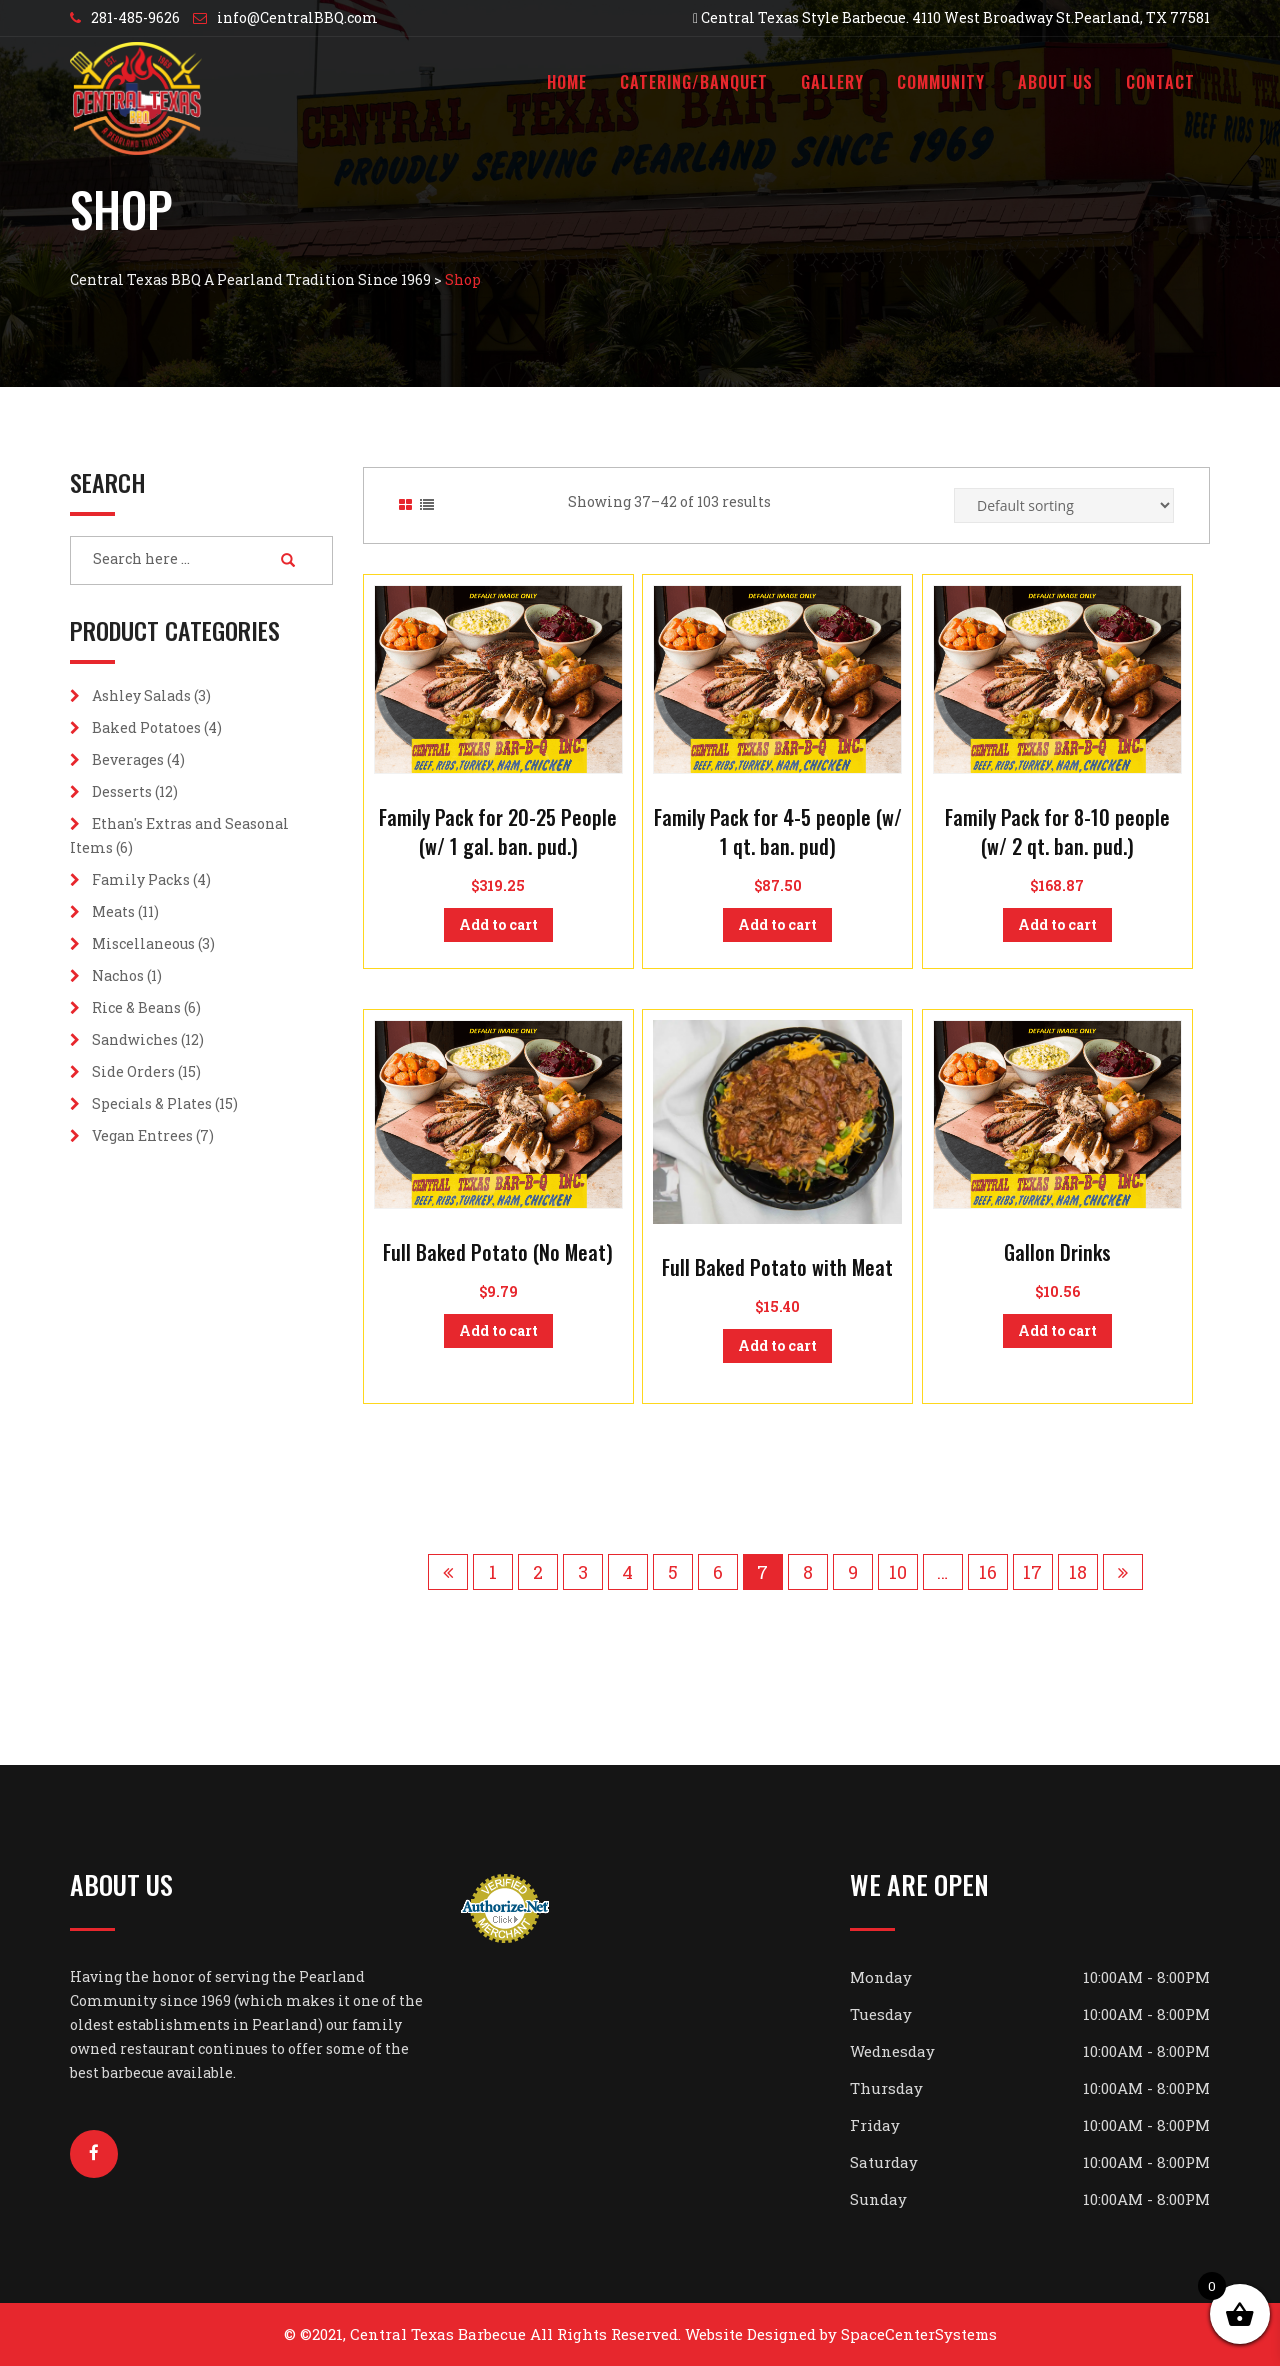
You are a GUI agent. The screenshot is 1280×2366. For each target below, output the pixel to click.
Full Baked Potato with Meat (777, 1267)
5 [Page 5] (673, 1572)
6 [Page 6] (718, 1572)
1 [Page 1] (493, 1572)
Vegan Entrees (142, 1135)
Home (567, 82)
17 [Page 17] (1032, 1572)
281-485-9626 (135, 17)
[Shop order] (1064, 505)
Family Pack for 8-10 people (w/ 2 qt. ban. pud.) (1057, 831)
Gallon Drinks (1057, 1252)
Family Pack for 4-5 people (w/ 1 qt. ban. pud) (778, 831)
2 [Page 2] (538, 1572)
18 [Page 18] (1078, 1572)
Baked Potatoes (146, 727)
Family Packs (141, 879)
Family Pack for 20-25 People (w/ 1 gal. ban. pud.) (498, 831)
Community (941, 82)
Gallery (832, 82)
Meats (113, 911)
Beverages (128, 759)
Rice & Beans (136, 1007)
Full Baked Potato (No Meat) (498, 1252)
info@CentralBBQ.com (297, 17)
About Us (1055, 82)
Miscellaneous (143, 943)
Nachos (118, 975)
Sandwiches (135, 1039)
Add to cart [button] (498, 924)
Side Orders (133, 1071)
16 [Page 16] (988, 1572)
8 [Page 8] (808, 1572)
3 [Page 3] (583, 1572)
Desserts (122, 791)
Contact (1160, 82)
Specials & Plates (152, 1103)
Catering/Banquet (694, 82)
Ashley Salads (141, 695)
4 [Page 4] (627, 1572)
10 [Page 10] (898, 1572)
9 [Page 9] (853, 1572)
